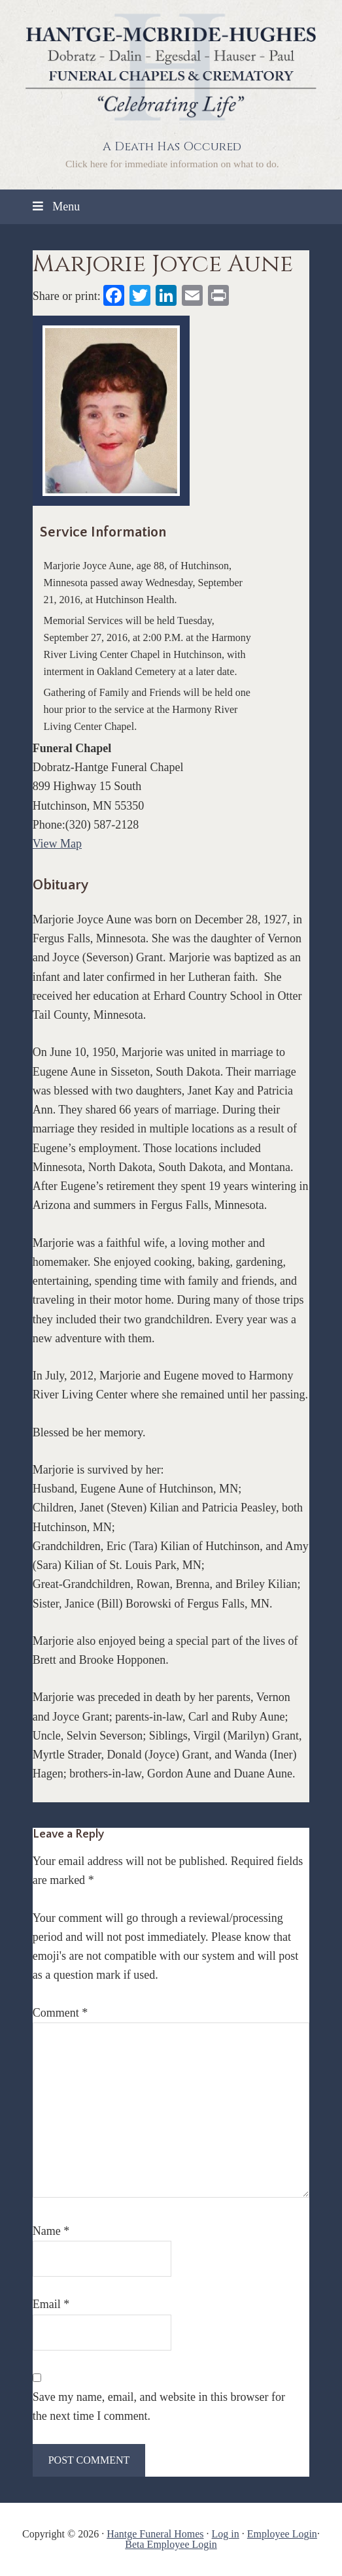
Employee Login (282, 2533)
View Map (57, 843)
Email (51, 2304)
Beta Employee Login (170, 2544)
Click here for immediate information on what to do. (172, 163)
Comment (60, 2012)
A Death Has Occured (172, 147)
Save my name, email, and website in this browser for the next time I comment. (159, 2406)
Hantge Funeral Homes (155, 2533)
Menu (55, 206)
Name (51, 2230)
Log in (225, 2533)
